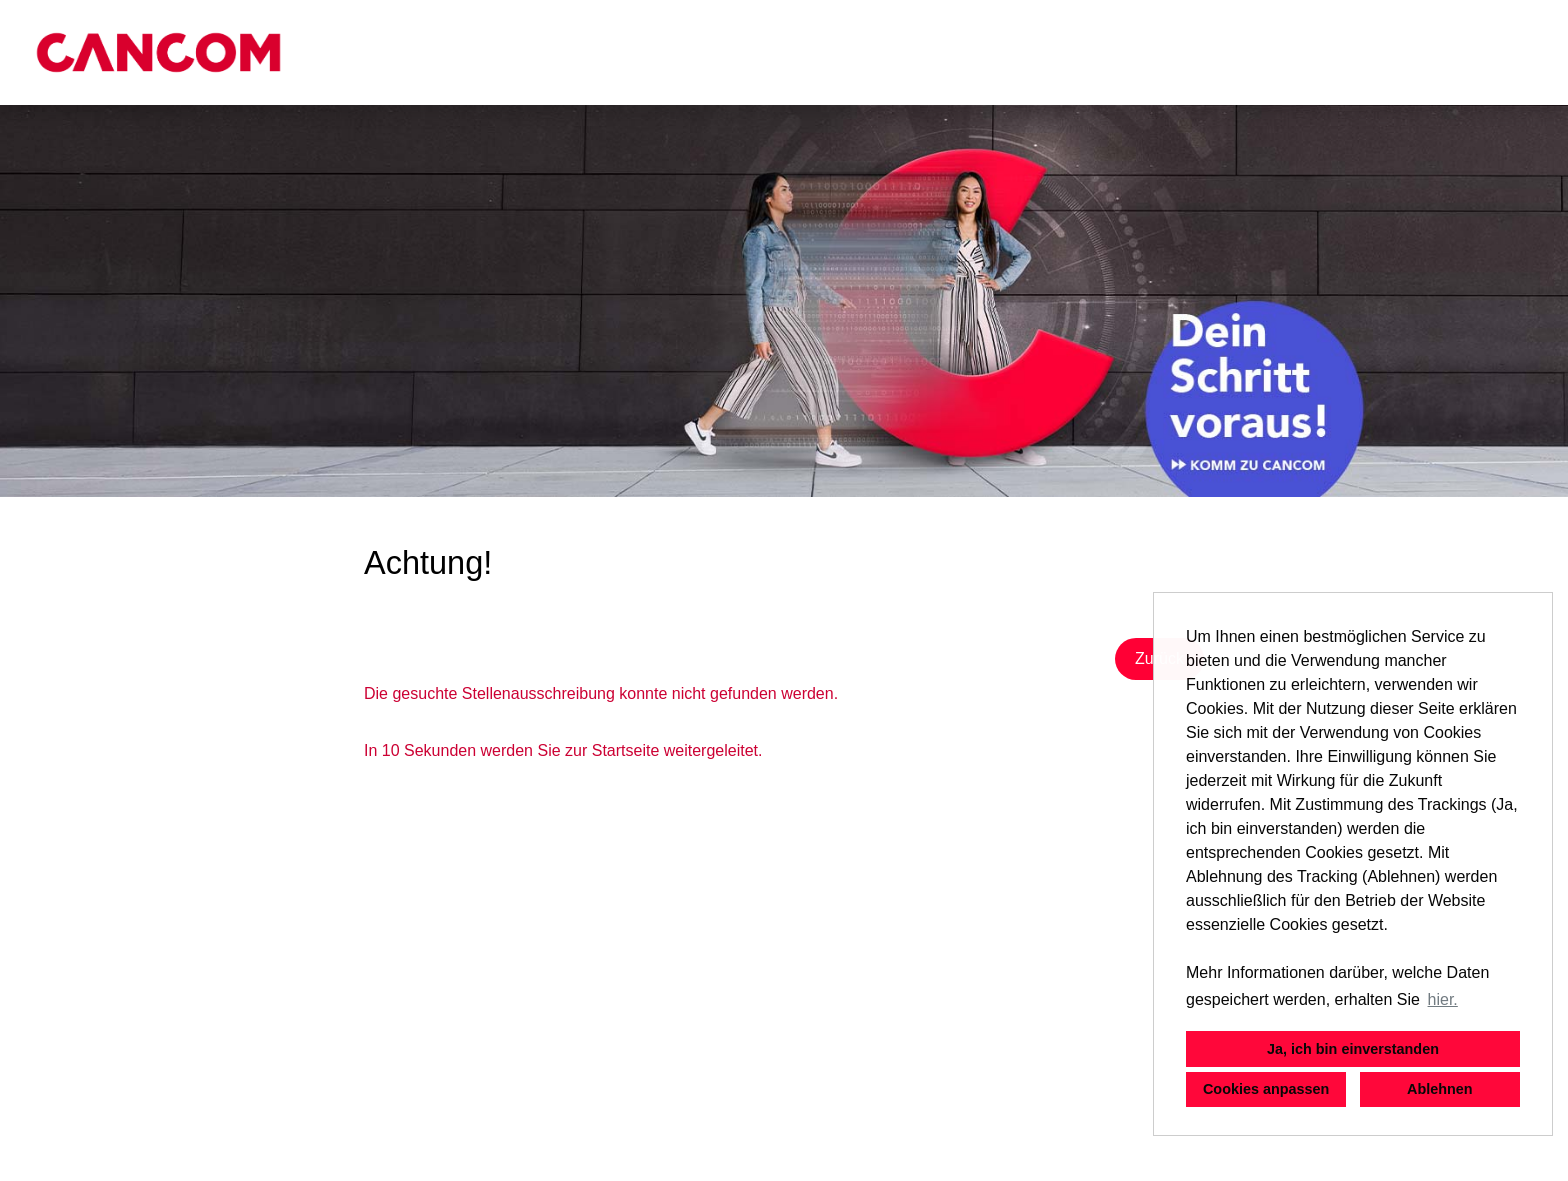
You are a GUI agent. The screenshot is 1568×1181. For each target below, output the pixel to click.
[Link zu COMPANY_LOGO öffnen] (158, 52)
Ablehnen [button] (1440, 1089)
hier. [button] (1443, 999)
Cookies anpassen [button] (1266, 1089)
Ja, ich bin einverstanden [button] (1353, 1049)
